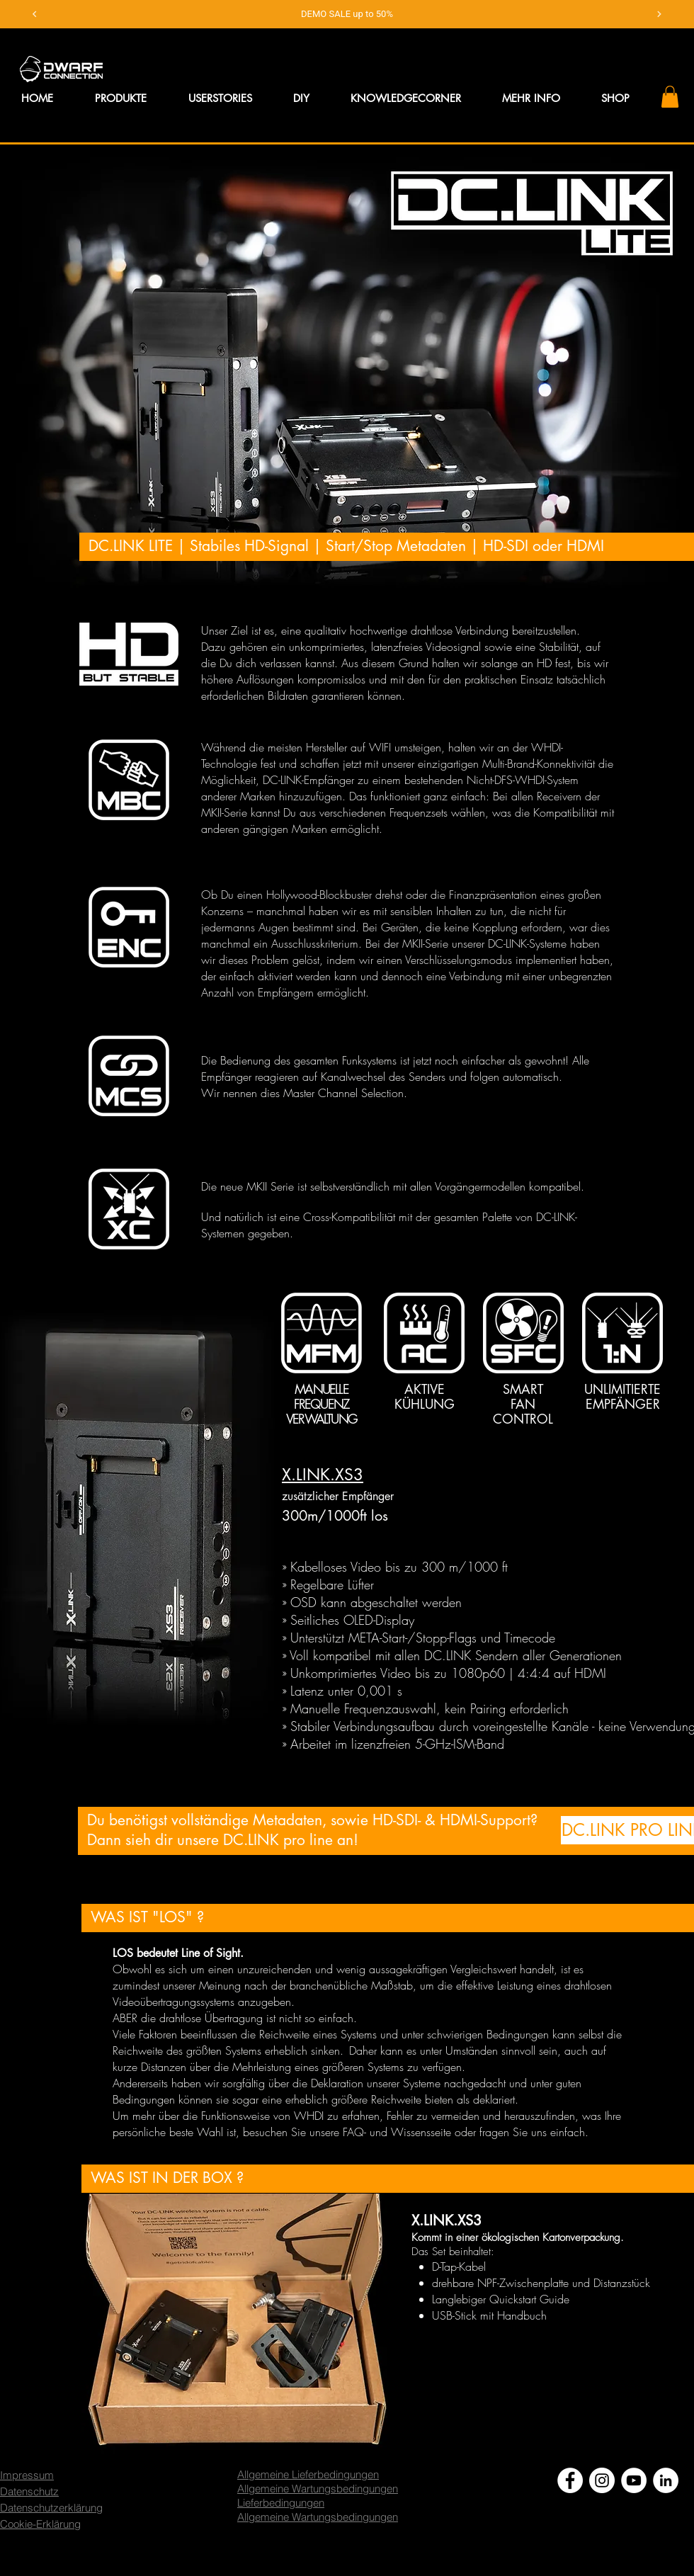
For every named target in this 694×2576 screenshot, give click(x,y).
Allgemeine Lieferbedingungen (308, 2446)
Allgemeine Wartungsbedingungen (317, 2460)
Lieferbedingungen (280, 2474)
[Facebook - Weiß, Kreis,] (570, 2452)
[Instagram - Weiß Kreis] (602, 2452)
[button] (531, 70)
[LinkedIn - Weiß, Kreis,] (665, 2452)
